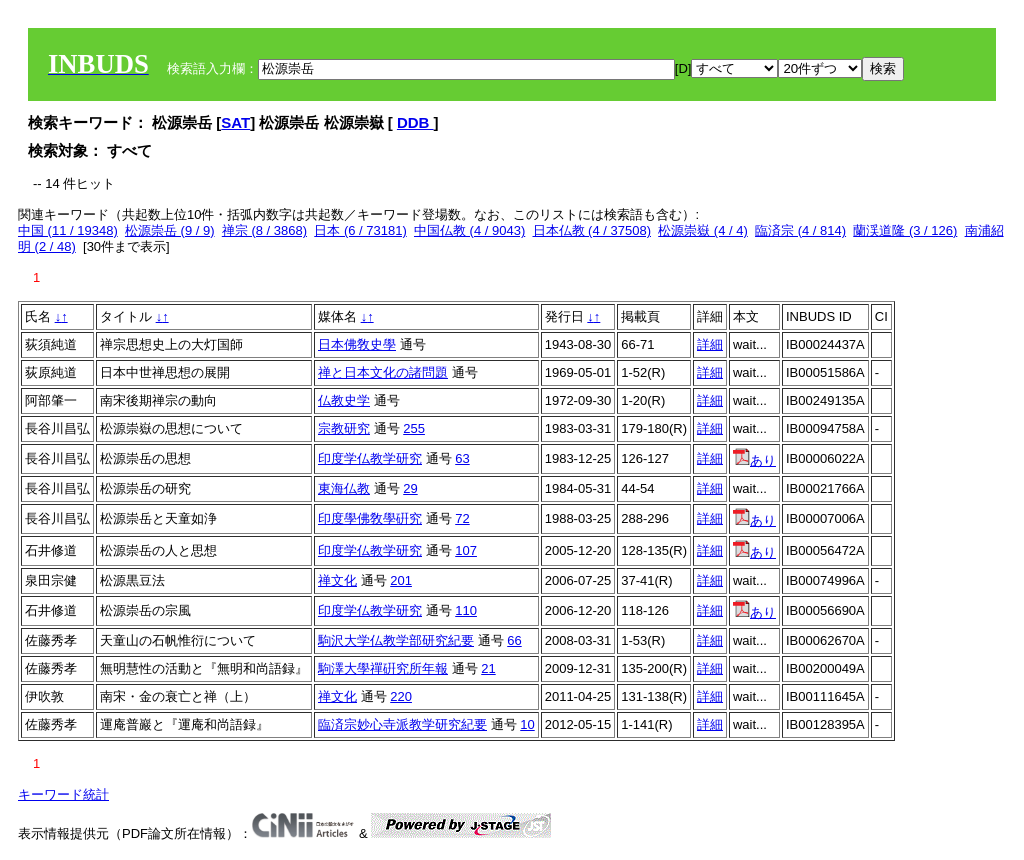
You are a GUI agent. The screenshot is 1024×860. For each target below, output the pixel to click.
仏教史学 (344, 400)
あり (754, 460)
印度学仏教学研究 (370, 458)
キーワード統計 (63, 794)
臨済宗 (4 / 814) (800, 230)
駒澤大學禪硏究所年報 (383, 668)
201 (401, 580)
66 (514, 640)
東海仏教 (344, 488)
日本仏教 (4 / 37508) (592, 230)
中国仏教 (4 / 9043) (469, 230)
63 (462, 458)
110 (466, 610)
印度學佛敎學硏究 (370, 518)
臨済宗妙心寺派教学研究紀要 (402, 724)
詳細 (710, 344)
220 (401, 696)
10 (527, 724)
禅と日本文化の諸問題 (383, 372)
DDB (415, 122)
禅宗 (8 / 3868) (264, 230)
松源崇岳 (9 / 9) (170, 230)
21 (488, 668)
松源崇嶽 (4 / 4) (703, 230)
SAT (235, 122)
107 (466, 550)
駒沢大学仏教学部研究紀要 (396, 640)
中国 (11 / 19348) (68, 230)
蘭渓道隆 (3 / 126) (905, 230)
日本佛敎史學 (357, 344)
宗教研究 (344, 428)
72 (462, 518)
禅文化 (337, 580)
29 (410, 488)
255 (414, 428)
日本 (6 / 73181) (360, 230)
